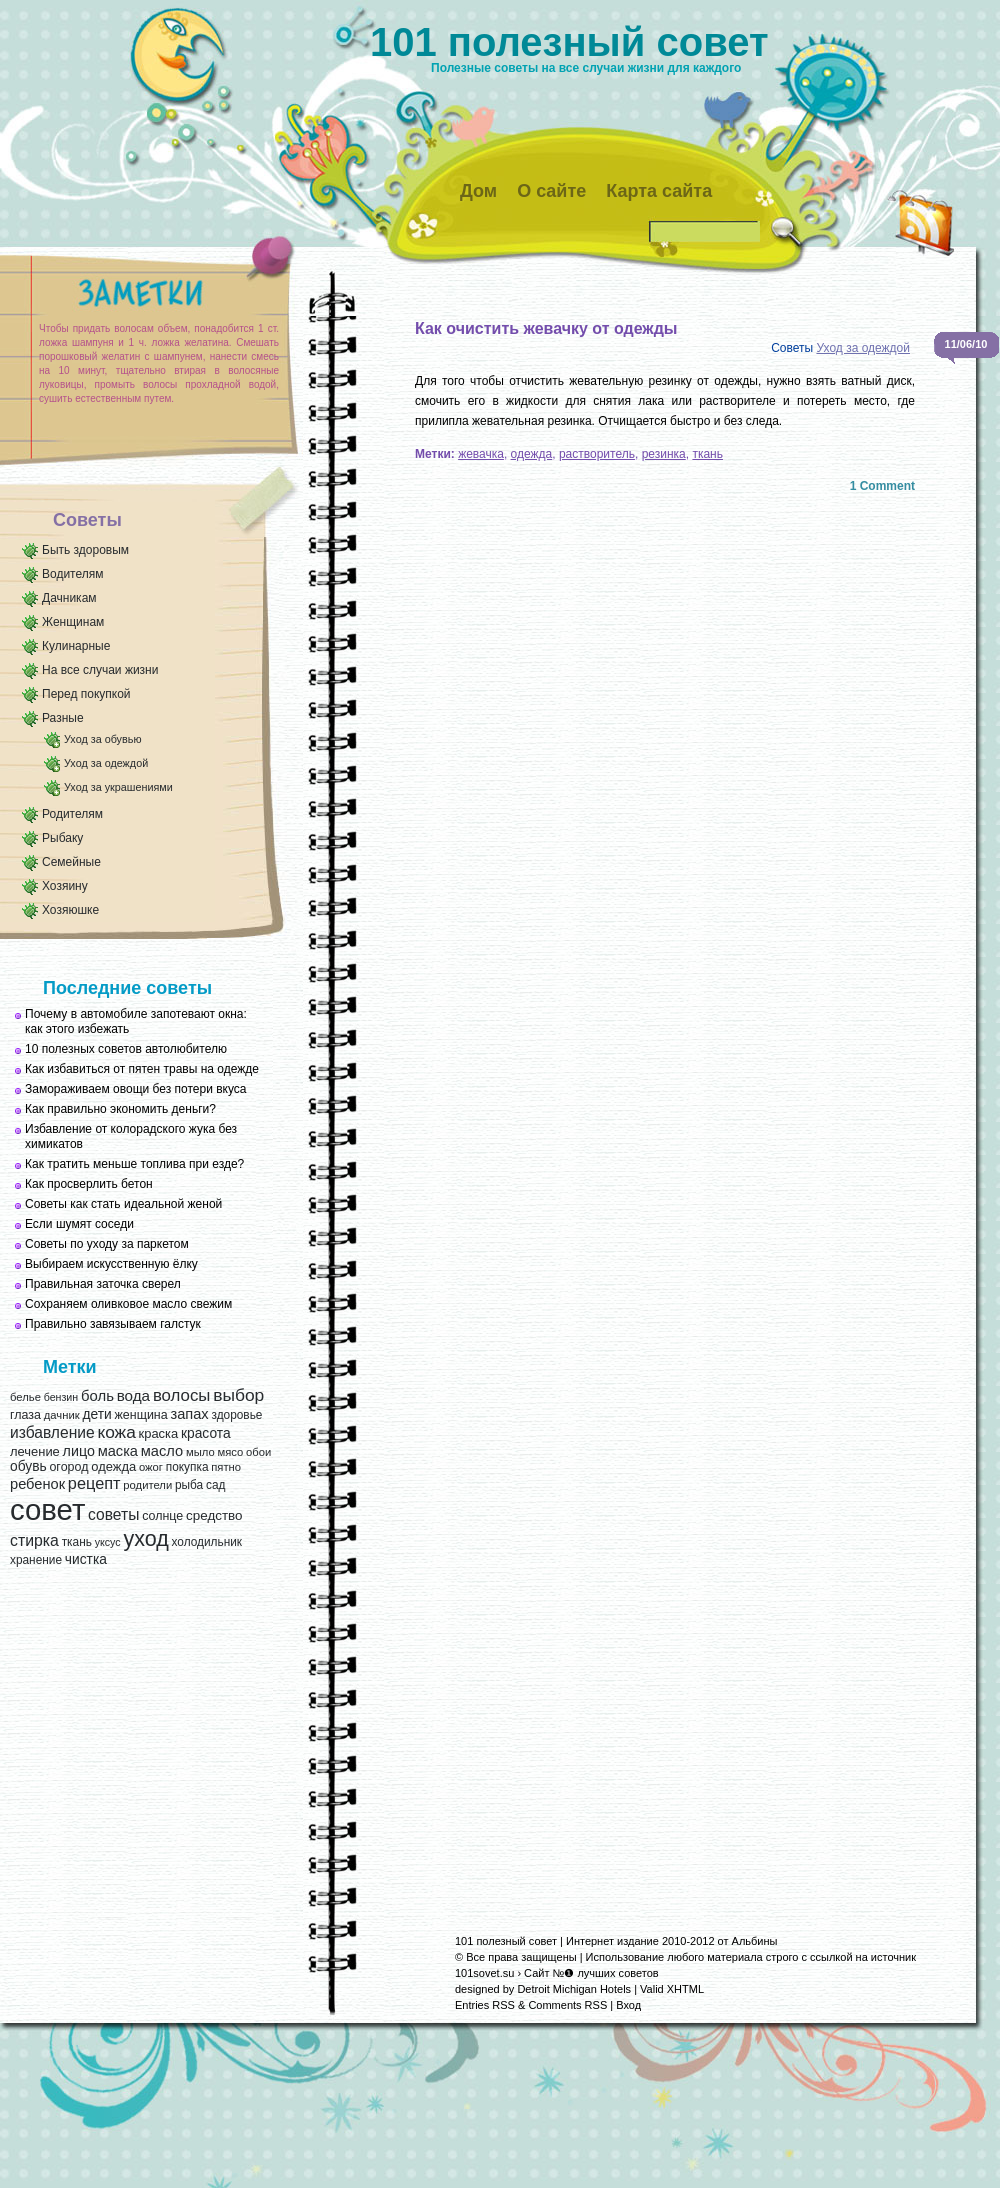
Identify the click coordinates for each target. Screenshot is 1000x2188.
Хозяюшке (70, 910)
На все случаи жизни (100, 670)
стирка (34, 1540)
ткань (77, 1542)
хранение (36, 1560)
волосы (182, 1395)
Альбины (755, 1941)
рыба (189, 1485)
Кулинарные (76, 646)
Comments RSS (567, 2005)
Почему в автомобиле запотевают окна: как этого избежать (136, 1021)
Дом (478, 191)
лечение (35, 1451)
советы (113, 1514)
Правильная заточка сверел (103, 1284)
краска (159, 1433)
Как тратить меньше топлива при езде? (134, 1164)
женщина (140, 1415)
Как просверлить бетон (89, 1184)
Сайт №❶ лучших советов (591, 1973)
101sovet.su (484, 1973)
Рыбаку (62, 838)
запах (189, 1414)
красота (206, 1433)
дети (96, 1414)
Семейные (71, 862)
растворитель (597, 454)
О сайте (551, 191)
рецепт (94, 1483)
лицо (79, 1451)
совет (47, 1509)
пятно (226, 1467)
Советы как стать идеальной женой (123, 1204)
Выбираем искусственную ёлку (111, 1264)
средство (214, 1515)
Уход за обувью (102, 739)
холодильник (207, 1542)
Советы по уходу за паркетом (107, 1244)
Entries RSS (485, 2005)
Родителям (72, 814)
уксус (108, 1542)
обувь (28, 1466)
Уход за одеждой (106, 763)
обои (258, 1452)
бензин (61, 1397)
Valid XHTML (672, 1989)
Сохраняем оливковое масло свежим (128, 1304)
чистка (86, 1559)
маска (118, 1451)
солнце (162, 1516)
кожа (116, 1432)
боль (97, 1396)
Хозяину (65, 886)
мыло (200, 1452)
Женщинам (73, 622)
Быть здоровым (85, 550)
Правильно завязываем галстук (113, 1324)
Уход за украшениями (118, 787)
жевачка (481, 454)
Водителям (73, 574)
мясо (230, 1452)
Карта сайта (659, 191)
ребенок (37, 1484)
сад (215, 1485)
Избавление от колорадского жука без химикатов (131, 1136)
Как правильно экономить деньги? (120, 1109)
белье (25, 1397)
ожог (151, 1467)
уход (145, 1539)
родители (147, 1485)
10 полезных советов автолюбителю (126, 1049)
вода (133, 1395)
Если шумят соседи (79, 1224)
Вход (628, 2005)
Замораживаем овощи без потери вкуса (136, 1089)
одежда (113, 1466)
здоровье (236, 1415)
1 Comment (882, 486)
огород (68, 1467)
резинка (664, 454)
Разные (63, 718)
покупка (187, 1467)
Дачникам (69, 598)
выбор (238, 1395)
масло (162, 1451)
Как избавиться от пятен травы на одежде (142, 1069)
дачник (62, 1415)
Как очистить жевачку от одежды (546, 328)
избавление (52, 1432)
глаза (25, 1415)
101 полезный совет (569, 42)
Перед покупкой (86, 694)
